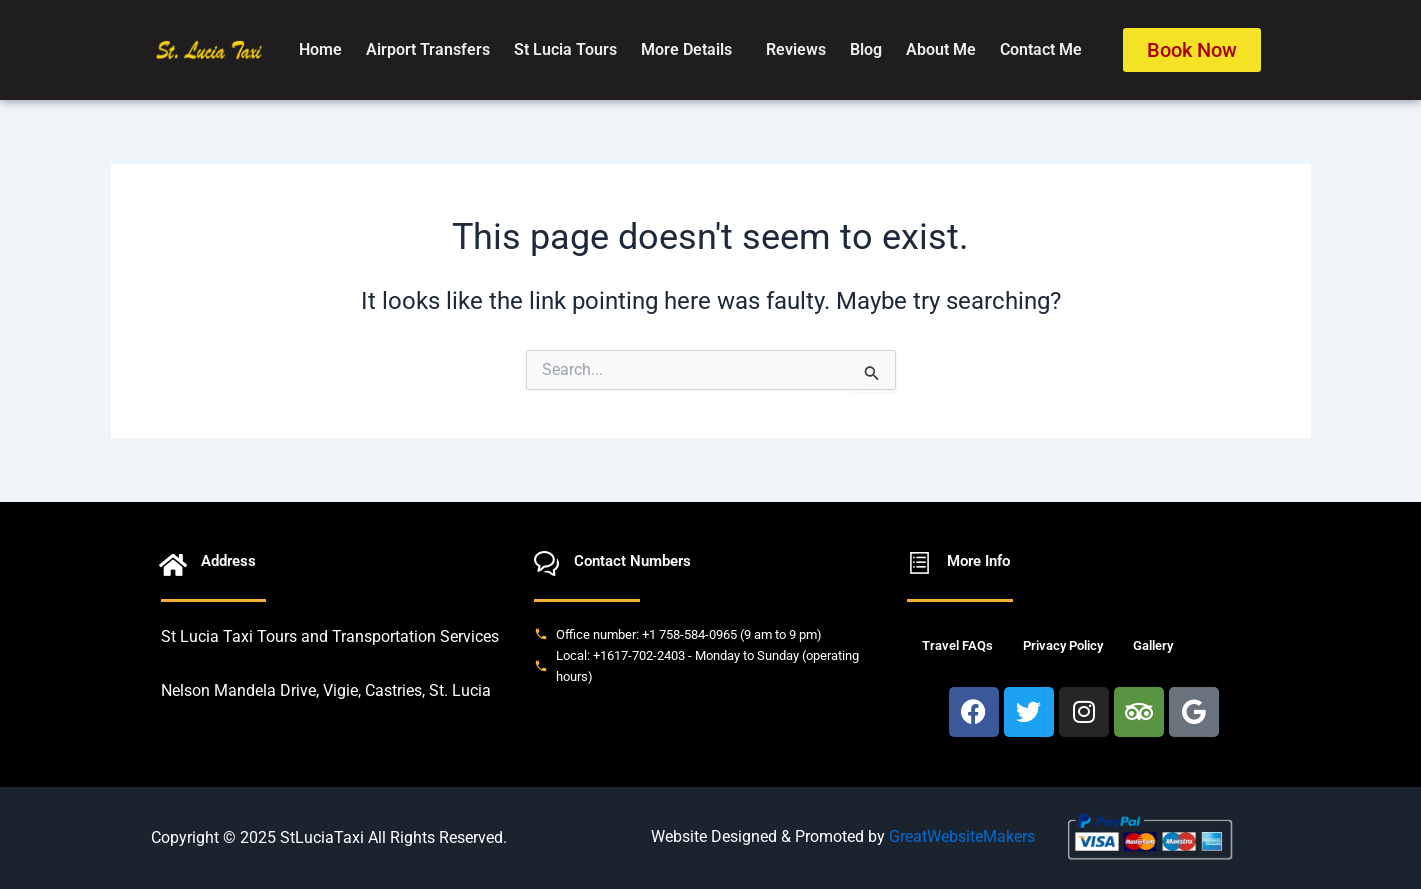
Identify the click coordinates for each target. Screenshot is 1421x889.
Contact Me (1041, 49)
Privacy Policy (1063, 645)
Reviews (796, 49)
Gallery (1153, 645)
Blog (866, 49)
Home (320, 49)
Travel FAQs (957, 645)
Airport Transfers (428, 49)
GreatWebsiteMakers (962, 836)
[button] (691, 50)
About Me (941, 49)
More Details (686, 49)
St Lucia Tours (565, 49)
